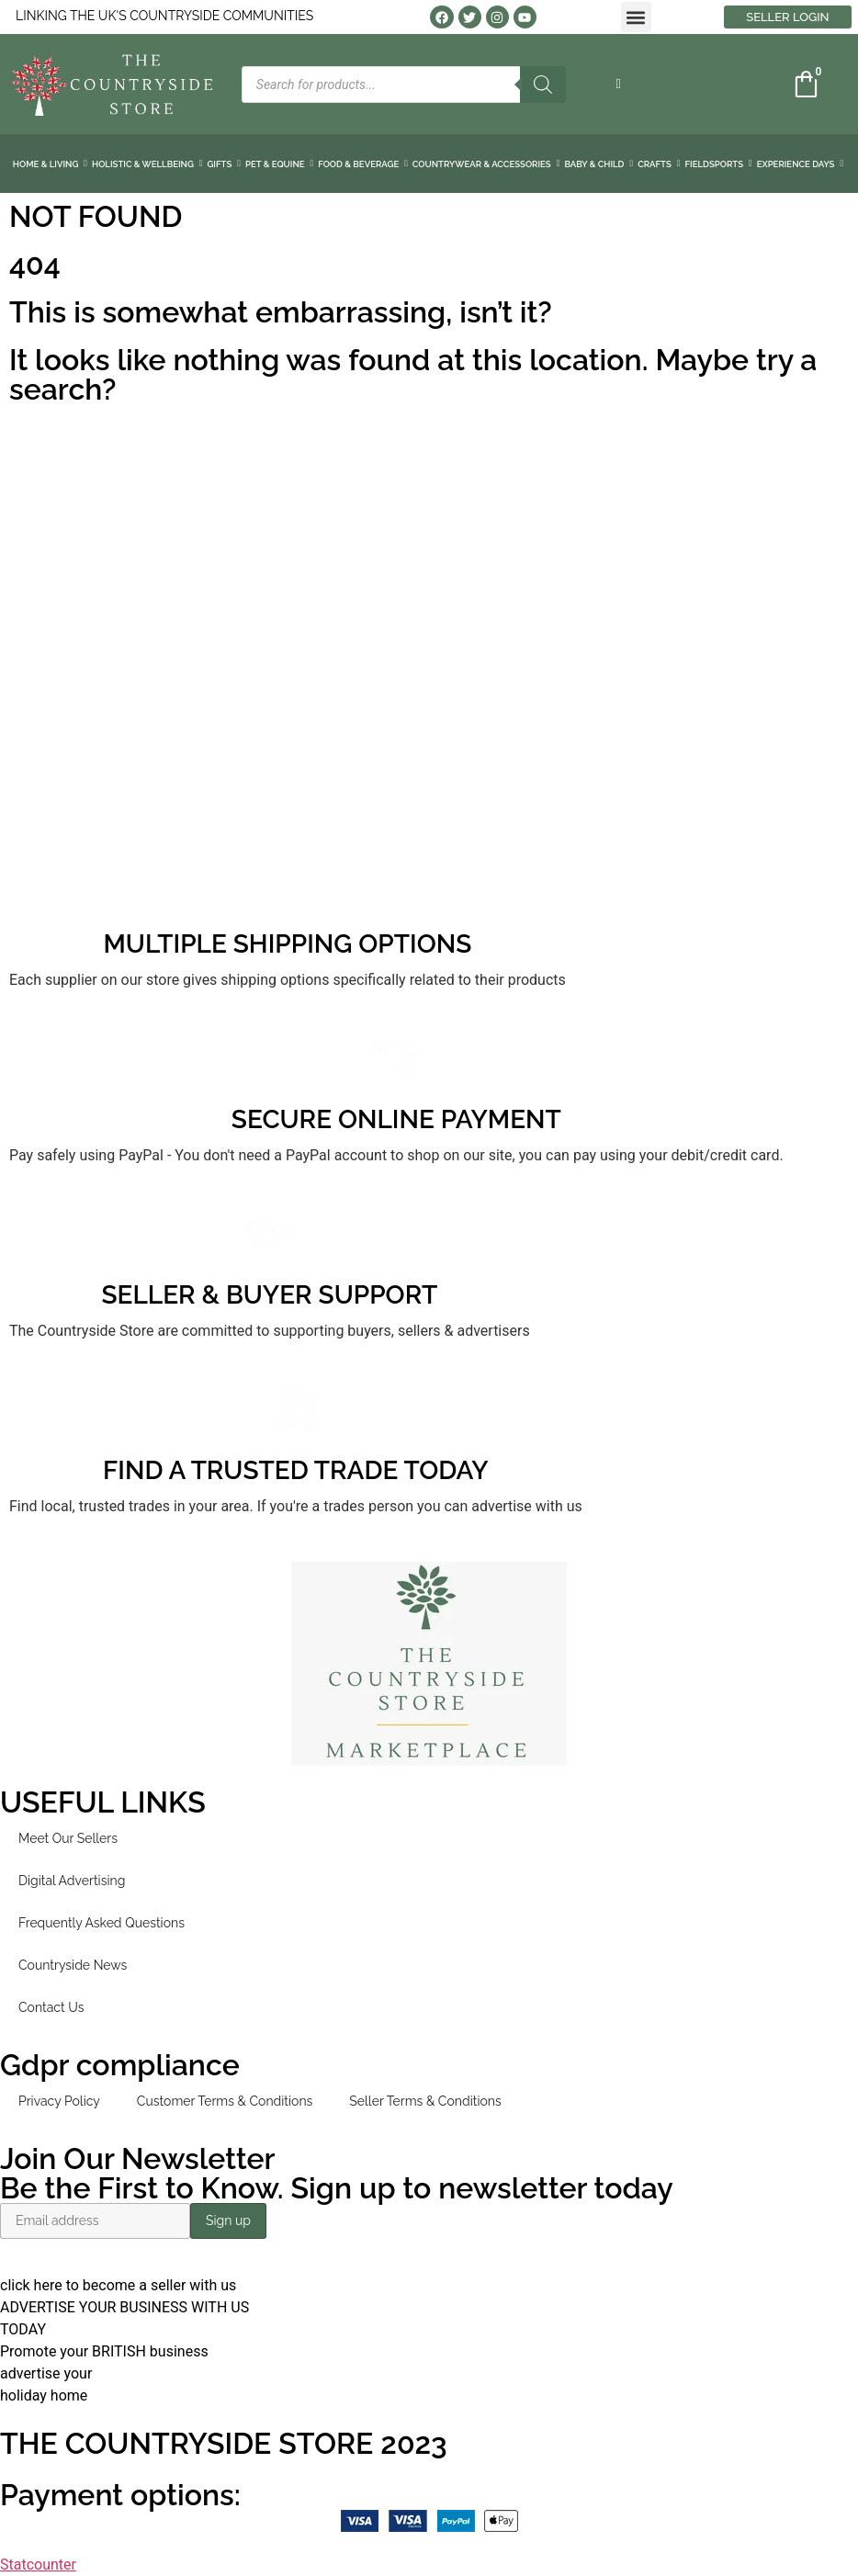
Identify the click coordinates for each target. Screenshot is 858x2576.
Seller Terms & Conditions (425, 2101)
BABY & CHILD (598, 164)
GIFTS (224, 164)
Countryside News (72, 1965)
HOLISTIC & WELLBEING (147, 164)
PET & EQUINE (279, 164)
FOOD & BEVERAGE (363, 164)
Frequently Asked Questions (101, 1922)
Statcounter (38, 2564)
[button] (636, 17)
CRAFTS (659, 164)
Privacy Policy (59, 2101)
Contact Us (51, 2007)
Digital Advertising (71, 1880)
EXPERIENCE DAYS (800, 164)
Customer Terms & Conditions (224, 2101)
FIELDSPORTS (718, 164)
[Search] (543, 84)
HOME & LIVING (50, 164)
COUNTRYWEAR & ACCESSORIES (486, 164)
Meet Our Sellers (68, 1838)
